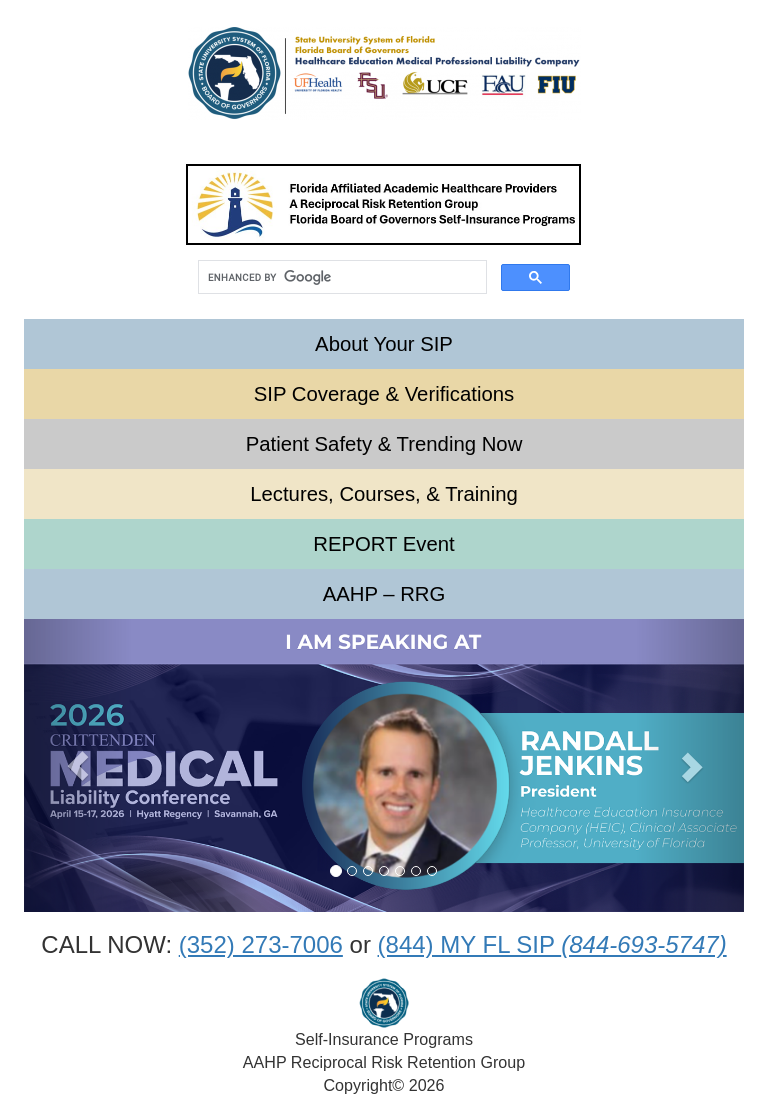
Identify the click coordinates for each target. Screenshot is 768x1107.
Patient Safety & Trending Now (384, 444)
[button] (78, 765)
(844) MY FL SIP (552, 944)
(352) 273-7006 (261, 944)
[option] (384, 765)
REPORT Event (384, 544)
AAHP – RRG (384, 594)
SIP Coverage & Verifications (384, 394)
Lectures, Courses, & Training (384, 494)
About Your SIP (384, 344)
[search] (340, 277)
